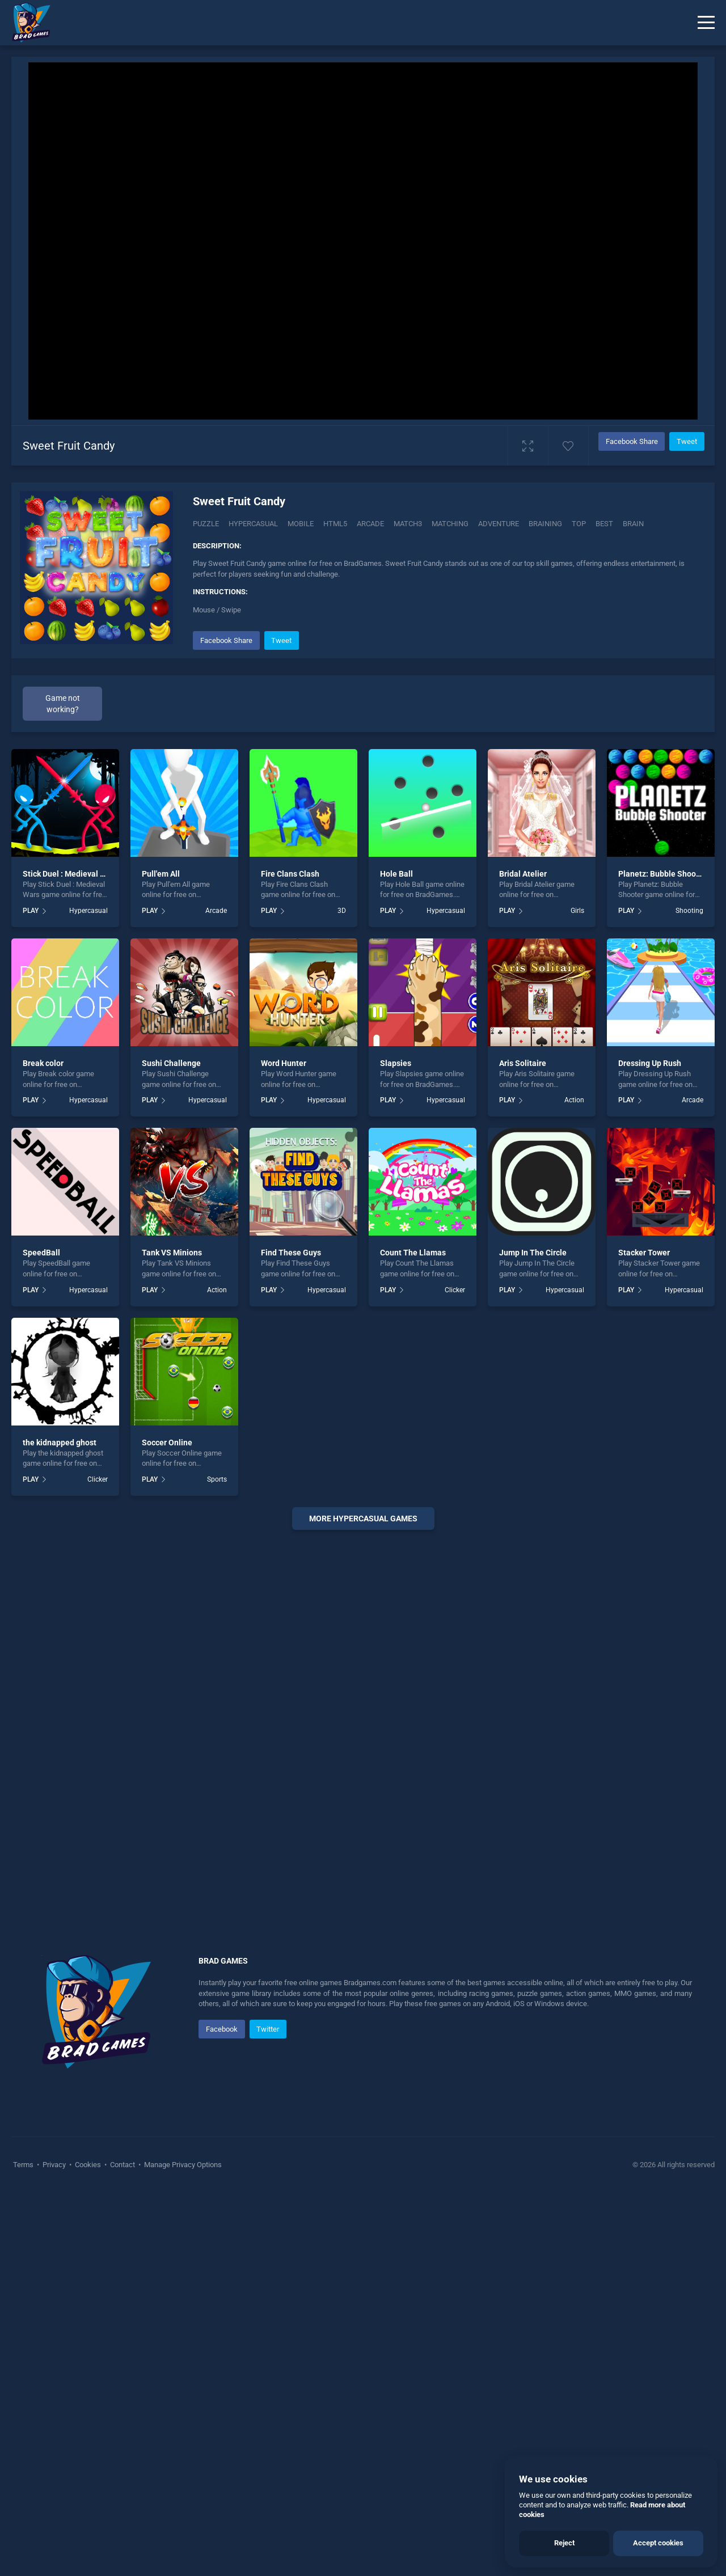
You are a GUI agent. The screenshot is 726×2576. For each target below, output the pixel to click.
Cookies (88, 2378)
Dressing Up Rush (649, 1276)
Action (574, 1313)
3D (341, 1124)
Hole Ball (396, 1086)
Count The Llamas (413, 1465)
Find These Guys (291, 1465)
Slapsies (395, 1276)
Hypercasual (253, 523)
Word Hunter (283, 1276)
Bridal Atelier (523, 1086)
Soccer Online (167, 1655)
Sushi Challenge (171, 1276)
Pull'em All (161, 1086)
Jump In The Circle (533, 1465)
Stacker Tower (644, 1465)
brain (633, 523)
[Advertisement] (363, 842)
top (579, 523)
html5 (335, 523)
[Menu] (706, 22)
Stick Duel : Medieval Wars (70, 1086)
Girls (577, 1124)
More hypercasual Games (363, 1731)
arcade (370, 523)
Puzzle (206, 523)
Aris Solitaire (522, 1276)
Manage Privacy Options (182, 2378)
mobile (301, 523)
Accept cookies (658, 2543)
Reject (564, 2543)
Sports (217, 1692)
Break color (43, 1276)
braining (545, 523)
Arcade (216, 1124)
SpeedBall (41, 1465)
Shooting (689, 1124)
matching (450, 523)
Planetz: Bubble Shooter (662, 1086)
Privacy (54, 2378)
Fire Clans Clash (290, 1086)
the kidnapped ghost (59, 1655)
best (604, 523)
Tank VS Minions (172, 1465)
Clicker (455, 1503)
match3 (408, 523)
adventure (498, 523)
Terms (24, 2378)
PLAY (31, 1124)
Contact (122, 2378)
